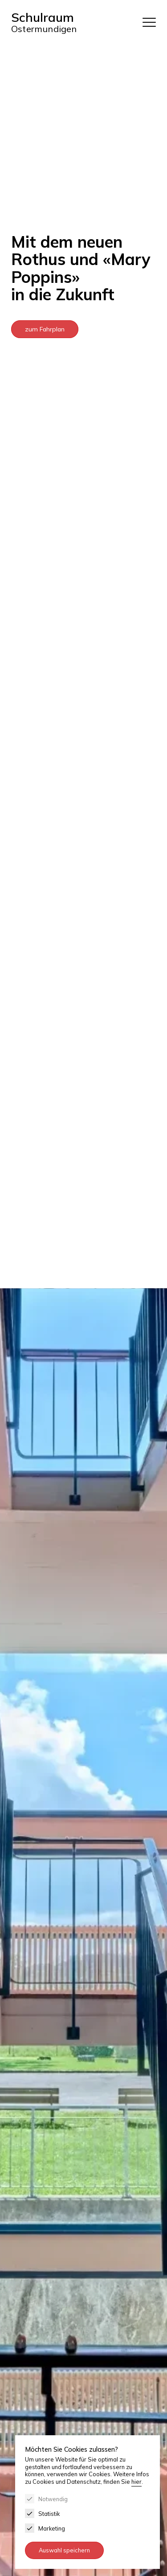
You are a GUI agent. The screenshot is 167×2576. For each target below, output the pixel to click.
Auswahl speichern (64, 2550)
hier (136, 2481)
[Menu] (149, 22)
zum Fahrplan (45, 329)
